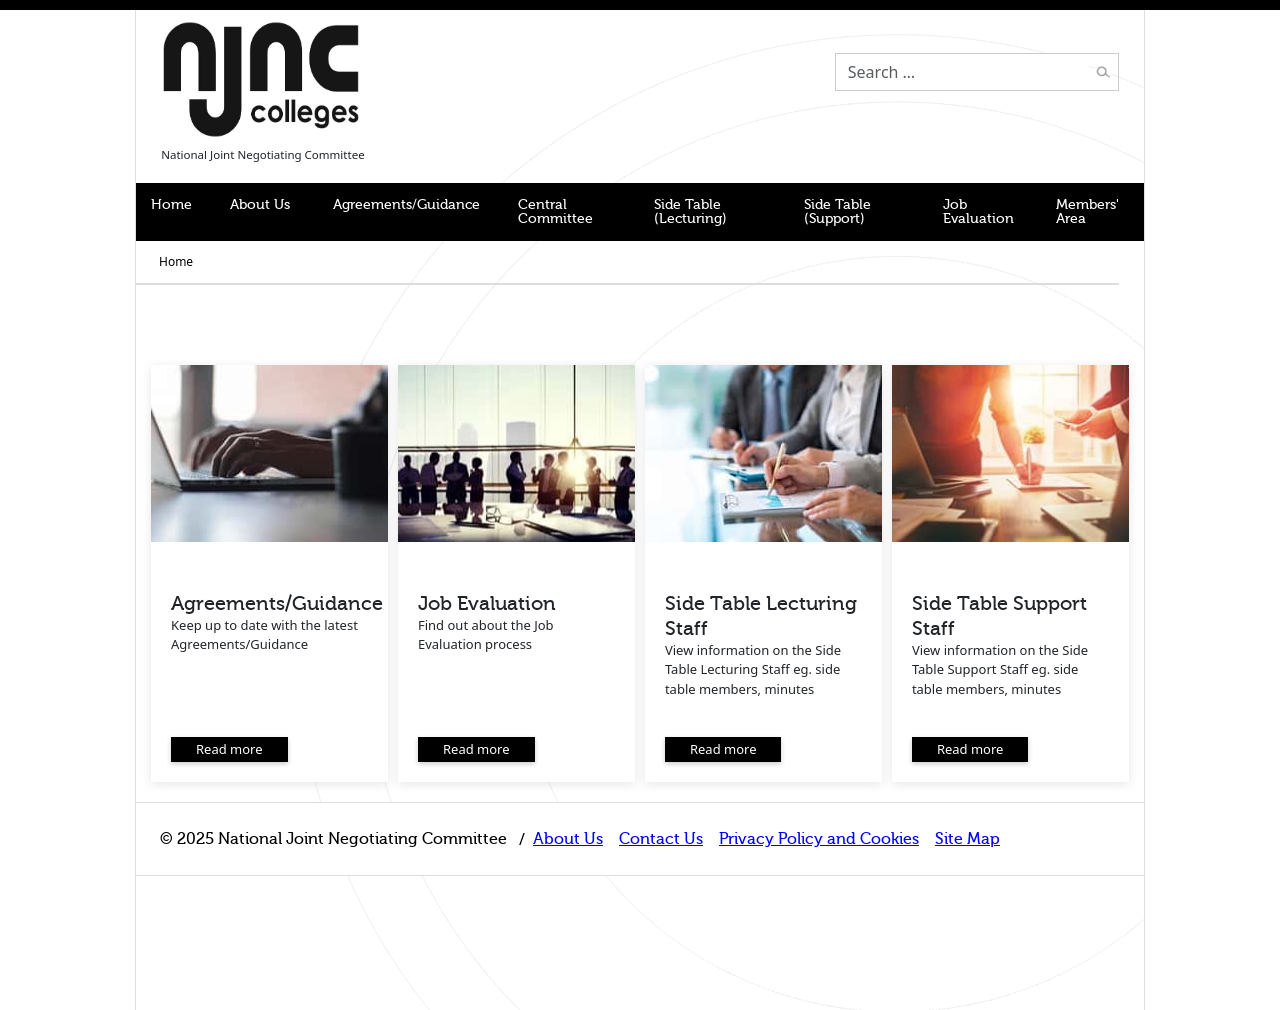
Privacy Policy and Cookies (819, 839)
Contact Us (661, 839)
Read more (229, 749)
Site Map (967, 839)
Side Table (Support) (837, 211)
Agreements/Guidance (406, 204)
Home (171, 204)
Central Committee (555, 211)
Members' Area (1087, 211)
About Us (260, 204)
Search (1103, 72)
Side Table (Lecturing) (690, 211)
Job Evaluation (978, 211)
